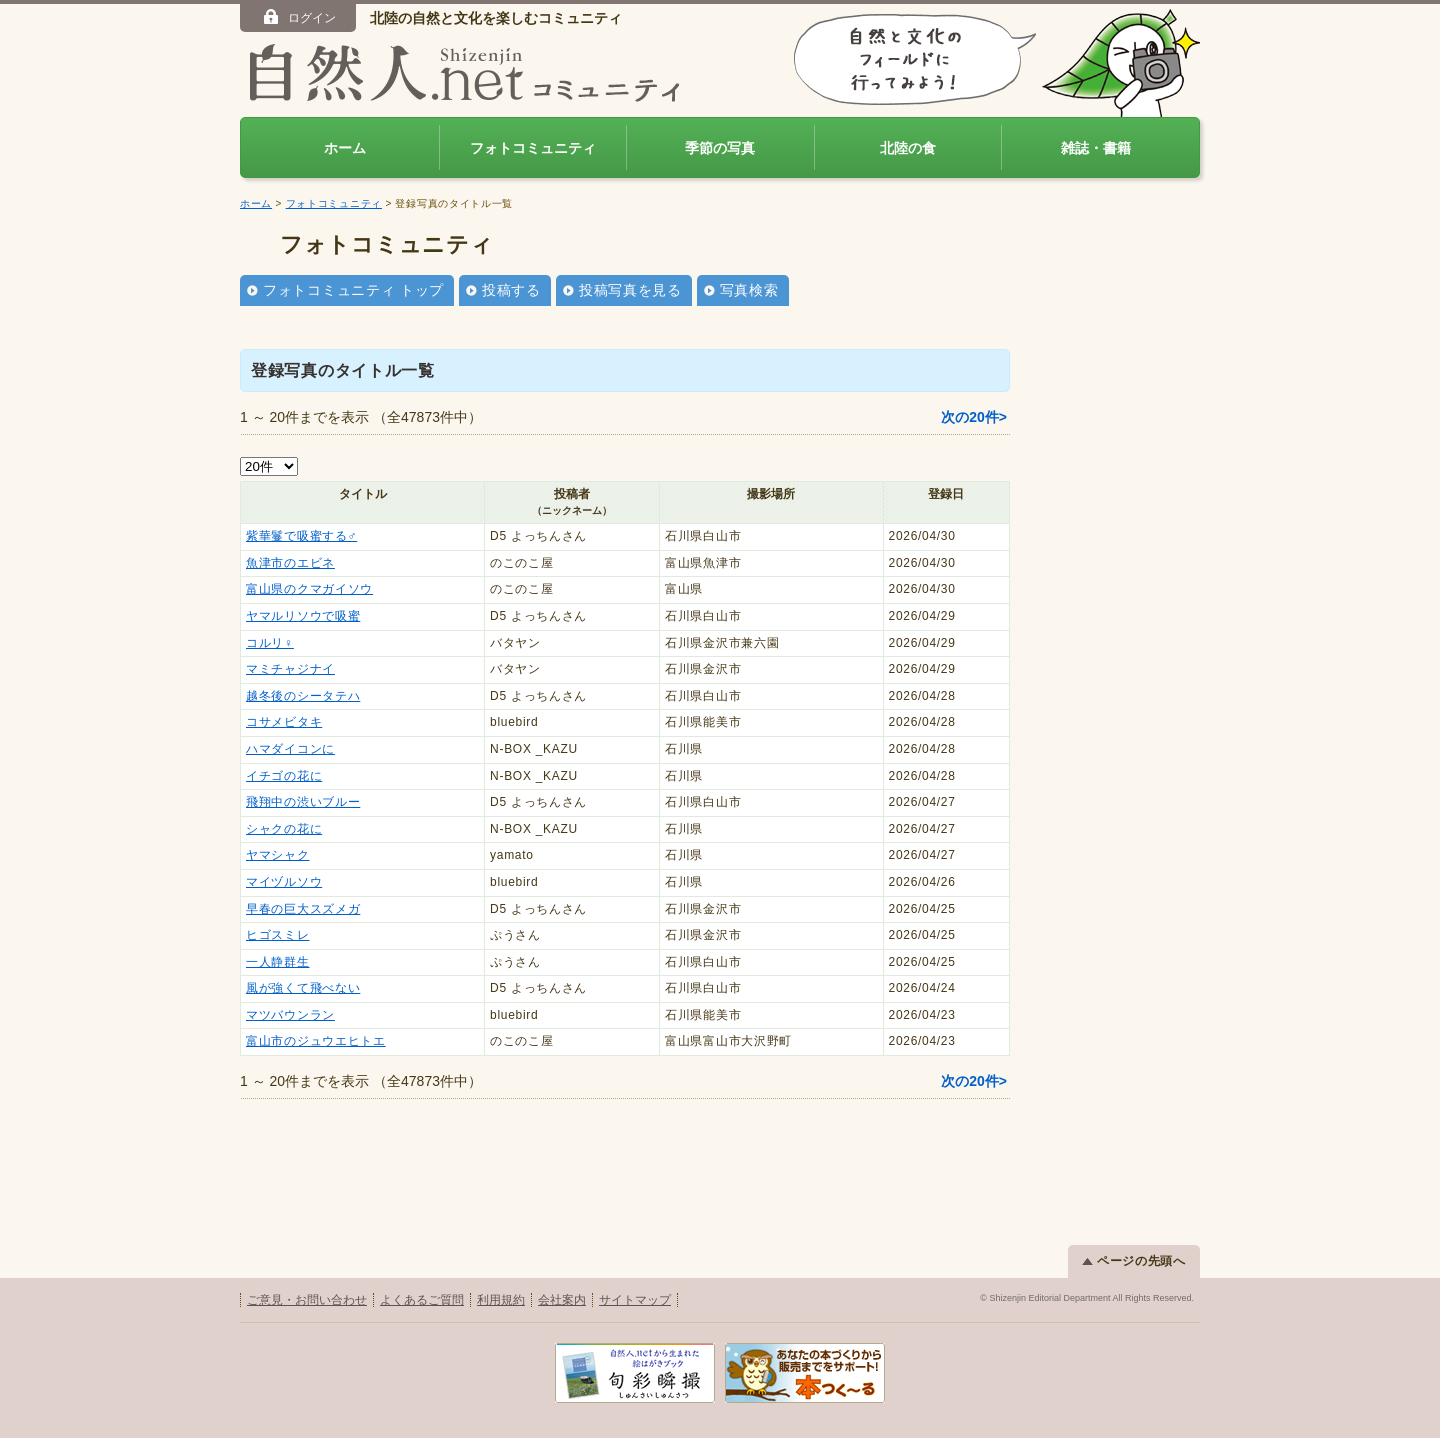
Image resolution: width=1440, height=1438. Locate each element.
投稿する (511, 290)
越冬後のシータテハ (303, 696)
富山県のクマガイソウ (309, 589)
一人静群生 (278, 962)
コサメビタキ (284, 722)
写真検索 (749, 290)
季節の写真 (720, 148)
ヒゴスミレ (278, 935)
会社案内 (562, 1300)
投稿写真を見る (630, 290)
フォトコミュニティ (533, 148)
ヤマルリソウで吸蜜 (303, 616)
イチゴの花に (284, 776)
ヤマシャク (278, 855)
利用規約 (501, 1300)
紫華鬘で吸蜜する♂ (301, 536)
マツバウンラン (290, 1015)
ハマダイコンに (290, 749)
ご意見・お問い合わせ (307, 1300)
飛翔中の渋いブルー (303, 802)
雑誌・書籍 (1096, 148)
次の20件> (974, 417)
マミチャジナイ (290, 669)
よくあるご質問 (422, 1300)
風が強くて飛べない (303, 988)
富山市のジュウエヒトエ (316, 1041)
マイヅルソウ (284, 882)
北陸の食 (908, 148)
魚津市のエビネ (290, 563)
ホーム (345, 148)
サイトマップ (635, 1300)
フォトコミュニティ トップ (353, 290)
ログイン (298, 17)
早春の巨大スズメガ (303, 909)
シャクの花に (284, 829)
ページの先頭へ (1134, 1261)
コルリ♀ (270, 643)
